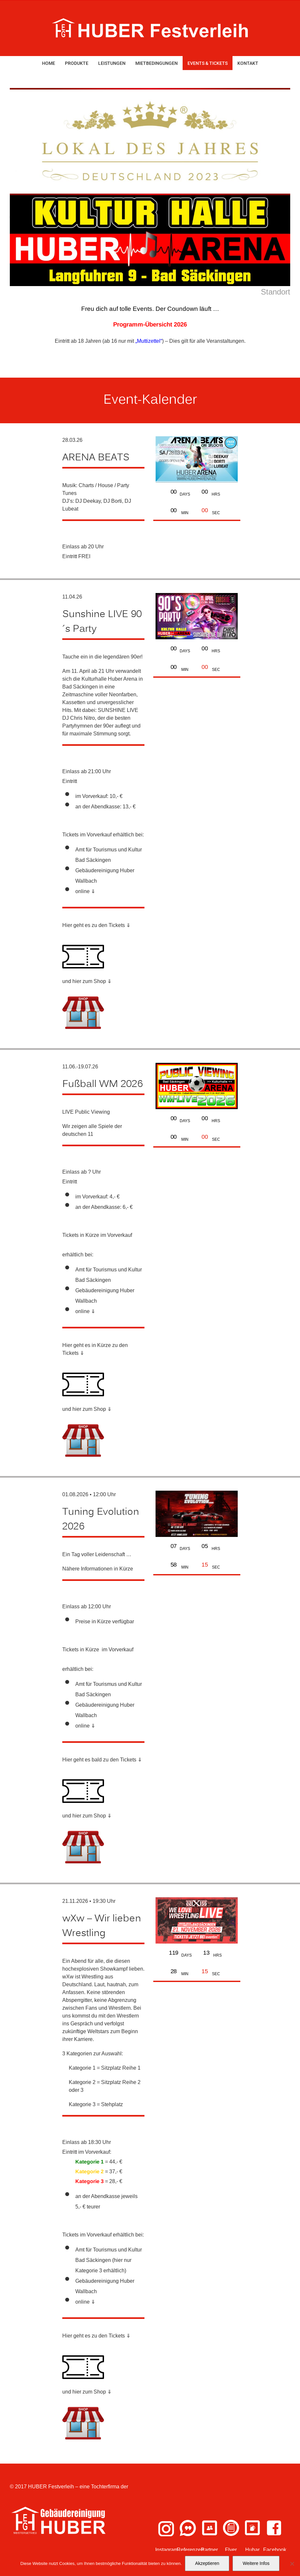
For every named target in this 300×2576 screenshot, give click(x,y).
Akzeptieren (207, 2563)
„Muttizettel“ (148, 341)
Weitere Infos (256, 2563)
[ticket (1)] (83, 938)
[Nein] (292, 2563)
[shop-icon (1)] (83, 994)
